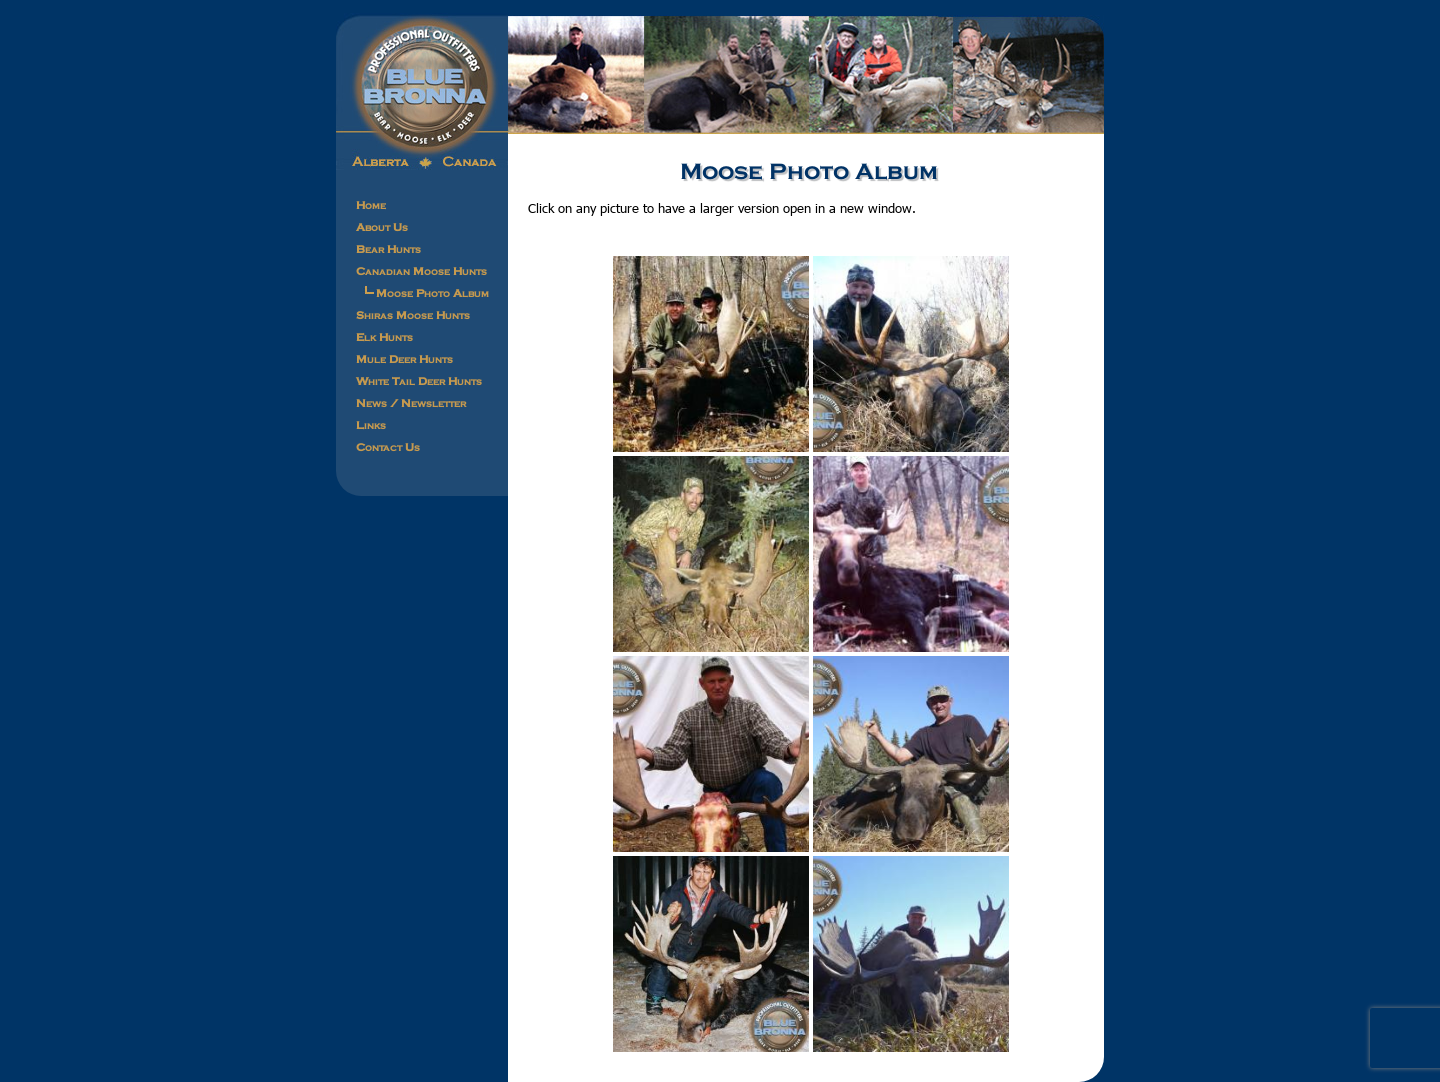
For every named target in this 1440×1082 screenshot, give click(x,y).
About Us (382, 227)
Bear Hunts (388, 249)
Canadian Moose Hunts (421, 271)
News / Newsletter (411, 403)
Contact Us (388, 447)
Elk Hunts (384, 337)
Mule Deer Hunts (404, 359)
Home (371, 205)
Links (371, 425)
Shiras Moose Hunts (413, 315)
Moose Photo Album (432, 293)
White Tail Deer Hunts (419, 381)
